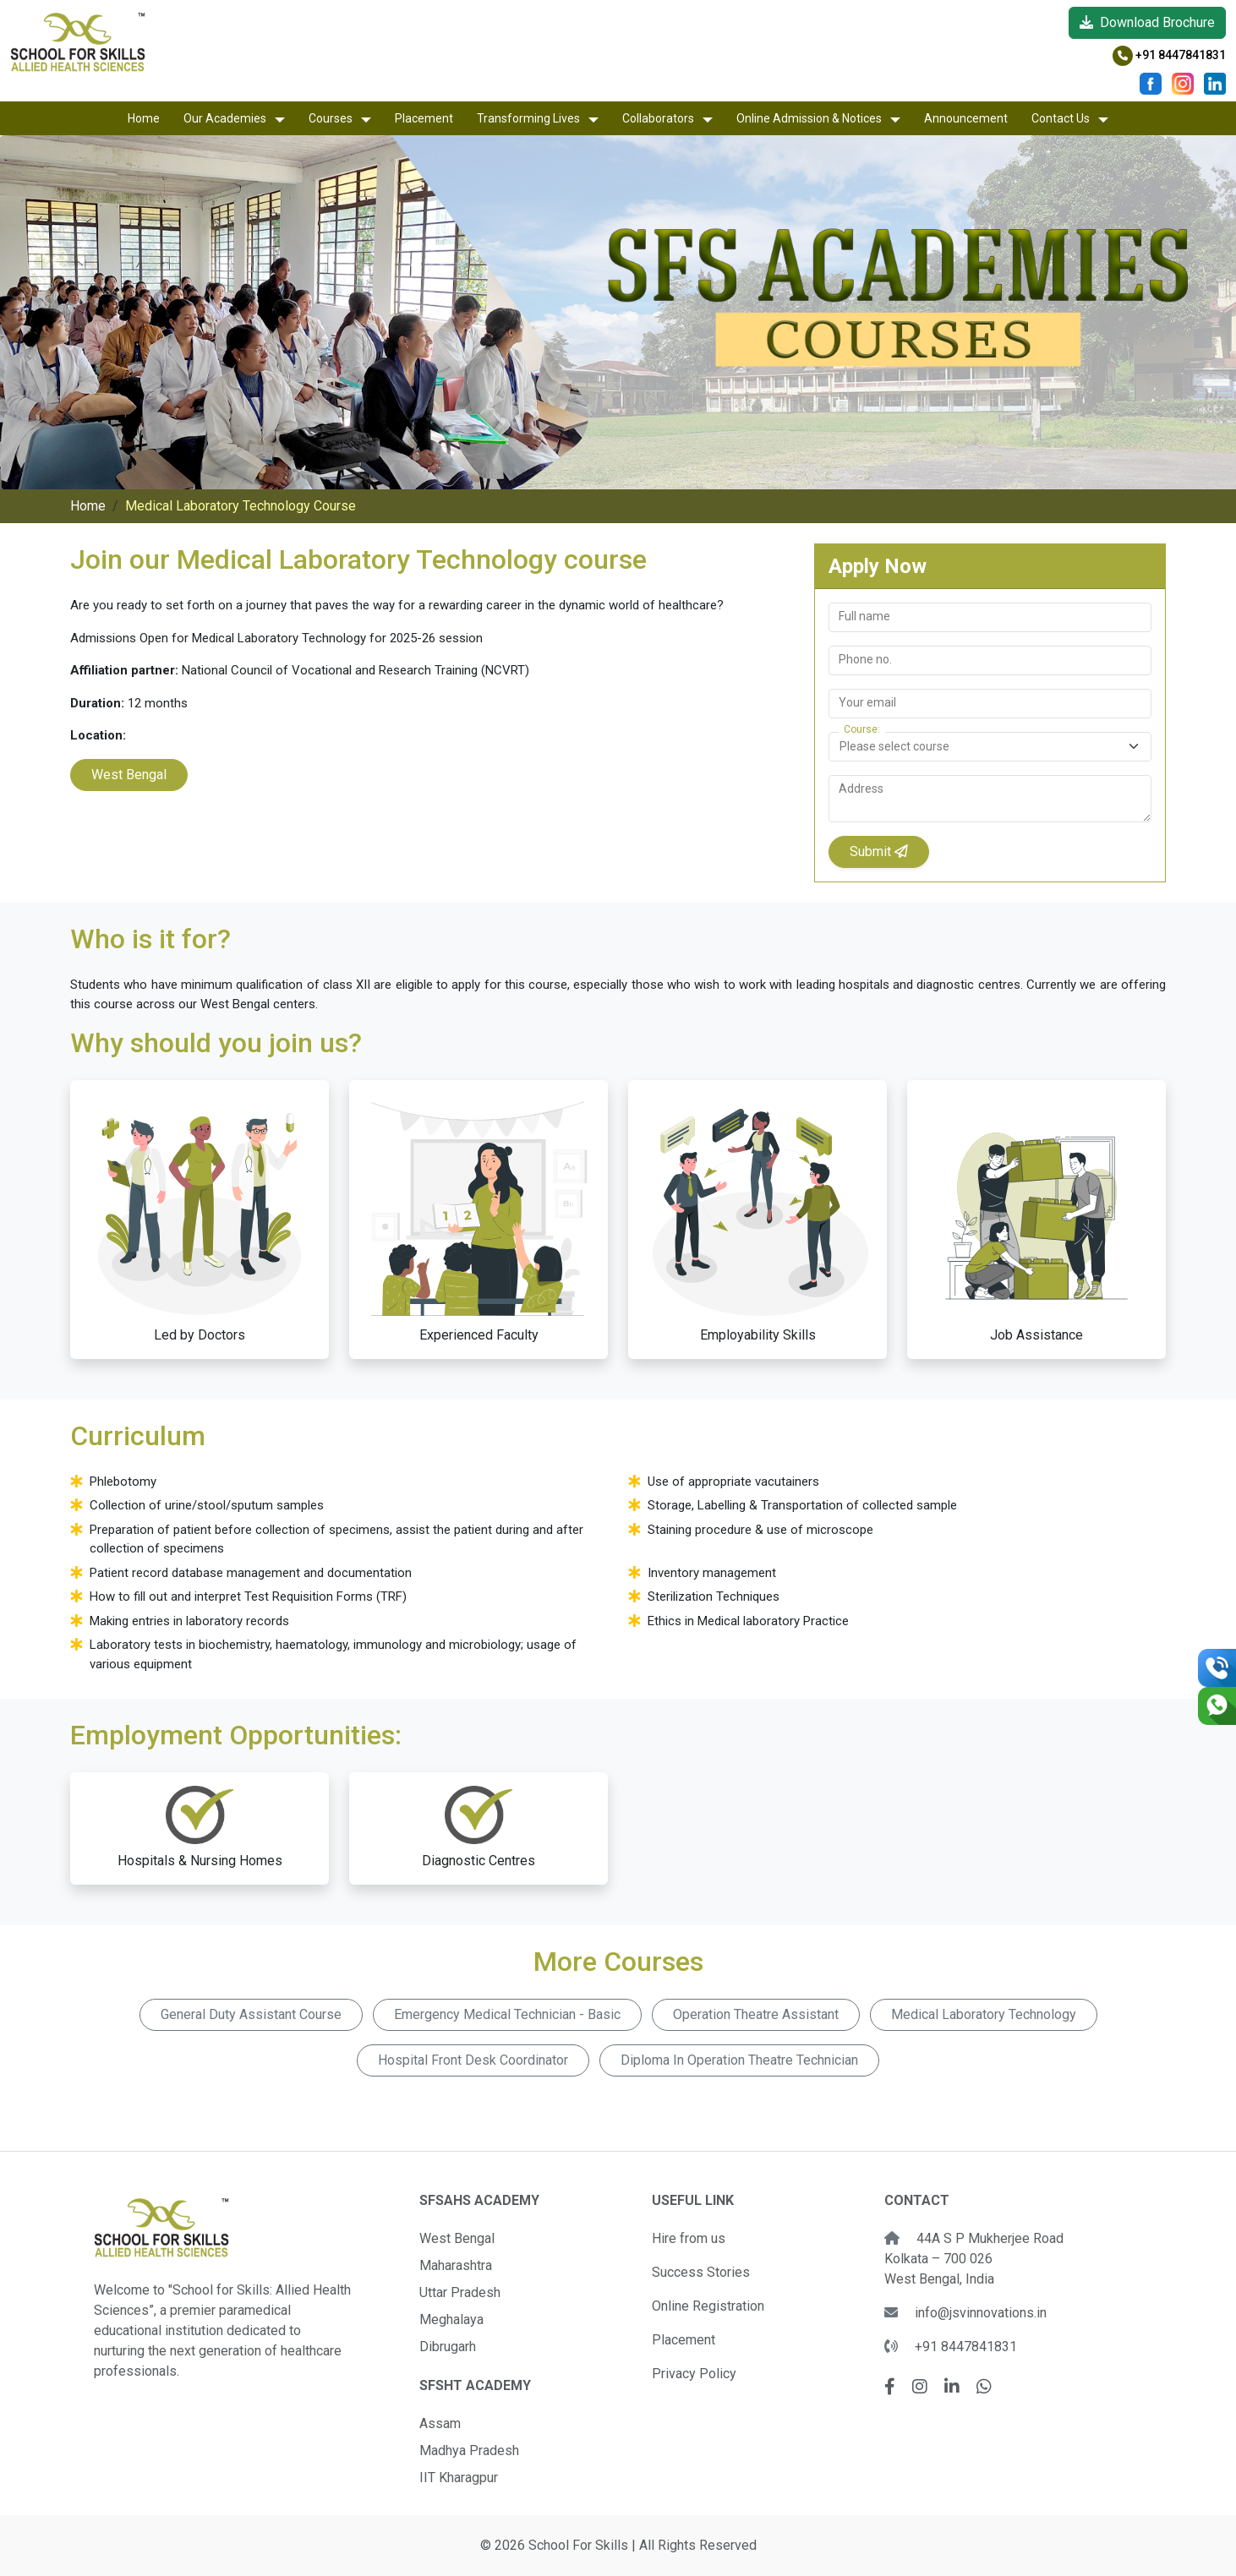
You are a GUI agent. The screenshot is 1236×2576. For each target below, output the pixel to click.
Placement (424, 118)
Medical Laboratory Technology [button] (983, 2014)
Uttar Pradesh (459, 2292)
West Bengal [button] (129, 775)
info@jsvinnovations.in (981, 2313)
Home (144, 118)
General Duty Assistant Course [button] (251, 2014)
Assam (440, 2423)
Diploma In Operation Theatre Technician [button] (739, 2060)
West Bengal (457, 2238)
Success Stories (701, 2272)
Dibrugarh (447, 2347)
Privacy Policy (694, 2374)
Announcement (966, 118)
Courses (331, 118)
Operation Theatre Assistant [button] (756, 2014)
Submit (879, 851)
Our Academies (224, 118)
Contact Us (1060, 118)
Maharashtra (455, 2265)
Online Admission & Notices (809, 118)
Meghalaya (451, 2319)
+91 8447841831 (1169, 55)
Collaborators (658, 118)
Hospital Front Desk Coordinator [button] (473, 2060)
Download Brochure (1147, 22)
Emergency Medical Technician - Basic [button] (507, 2014)
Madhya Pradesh (469, 2450)
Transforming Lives (528, 118)
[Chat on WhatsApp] (1217, 1706)
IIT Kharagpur (458, 2478)
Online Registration (708, 2306)
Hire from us (688, 2238)
